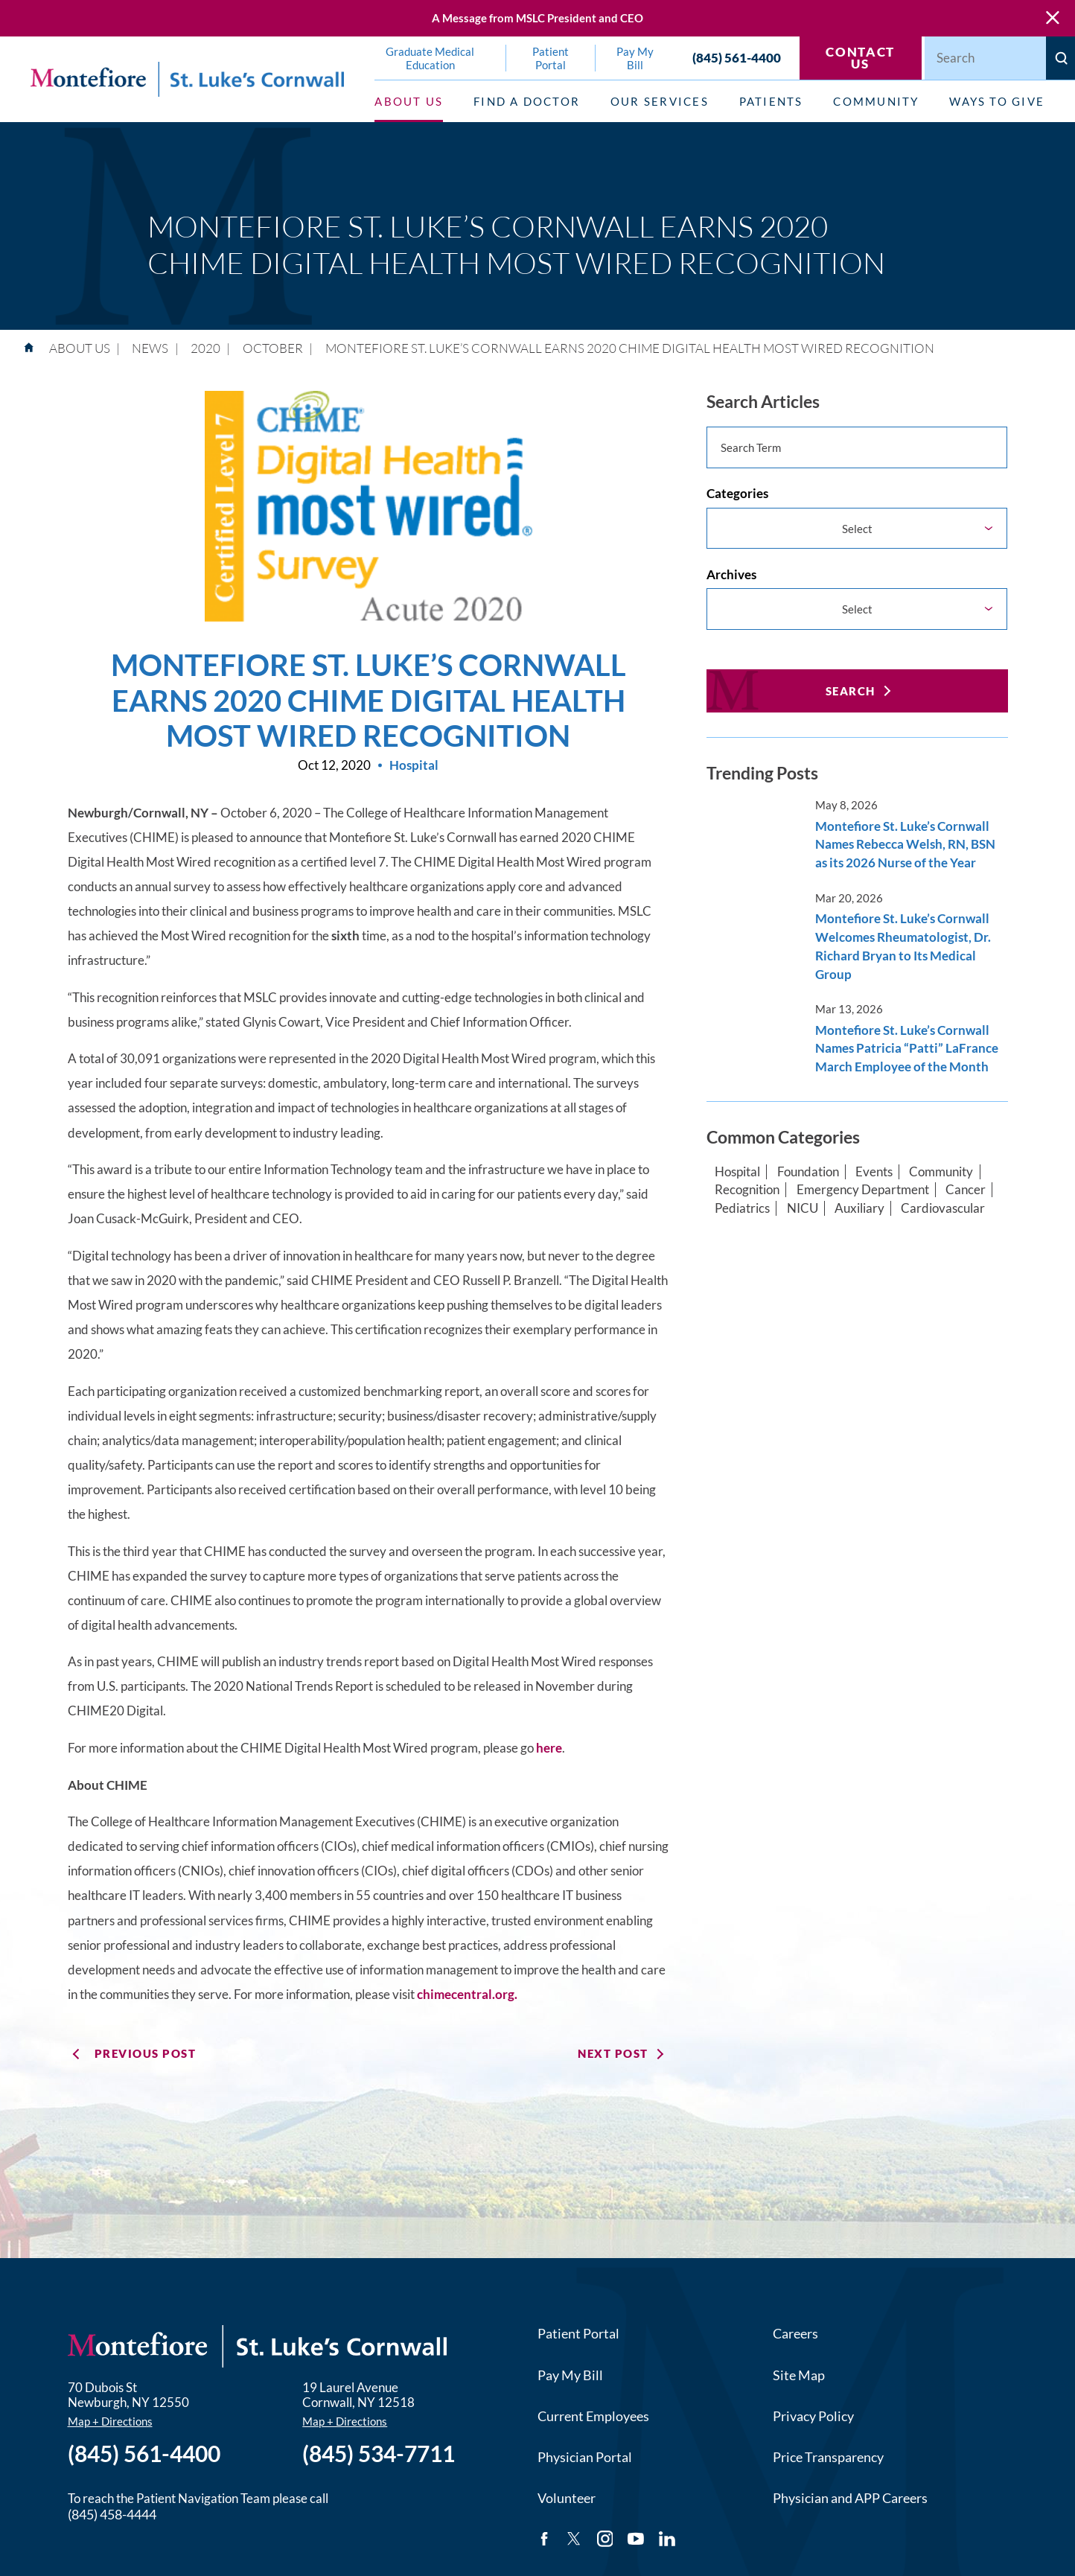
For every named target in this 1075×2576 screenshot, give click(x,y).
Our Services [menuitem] (659, 101)
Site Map (799, 2375)
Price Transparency (828, 2457)
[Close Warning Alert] (1052, 18)
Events (874, 1171)
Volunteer (567, 2498)
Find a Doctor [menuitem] (526, 101)
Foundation (808, 1171)
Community (941, 1171)
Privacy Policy (813, 2416)
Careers (795, 2333)
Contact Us (860, 58)
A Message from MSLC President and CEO (537, 18)
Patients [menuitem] (771, 101)
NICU (802, 1208)
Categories (737, 493)
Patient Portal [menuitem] (550, 58)
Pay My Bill (570, 2375)
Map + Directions (110, 2421)
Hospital (737, 1171)
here (549, 1748)
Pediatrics (742, 1208)
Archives (731, 574)
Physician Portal (585, 2457)
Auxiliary (859, 1208)
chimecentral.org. (467, 1994)
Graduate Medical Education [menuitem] (430, 58)
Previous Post (145, 2053)
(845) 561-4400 (736, 58)
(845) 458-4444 (112, 2514)
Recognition (747, 1189)
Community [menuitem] (876, 101)
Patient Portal (578, 2333)
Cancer (965, 1189)
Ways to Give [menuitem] (996, 101)
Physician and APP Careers (850, 2498)
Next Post (613, 2053)
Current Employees (593, 2416)
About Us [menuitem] (408, 101)
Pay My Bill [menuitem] (635, 58)
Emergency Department (863, 1189)
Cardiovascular (943, 1208)
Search (850, 691)
